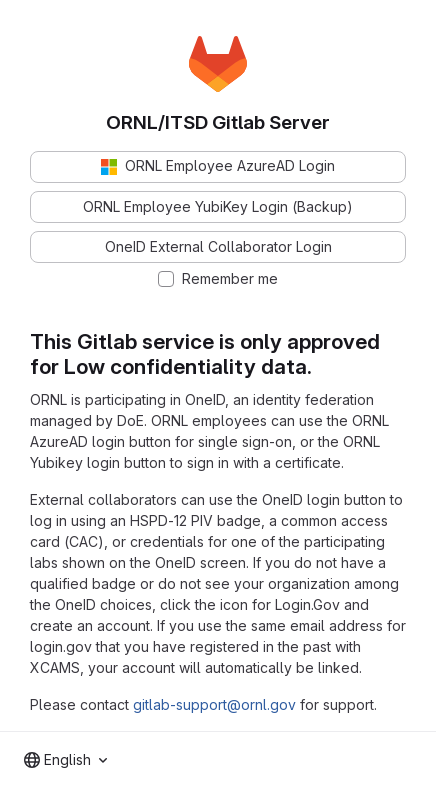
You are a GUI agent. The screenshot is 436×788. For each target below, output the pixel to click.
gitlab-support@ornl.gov (214, 704)
